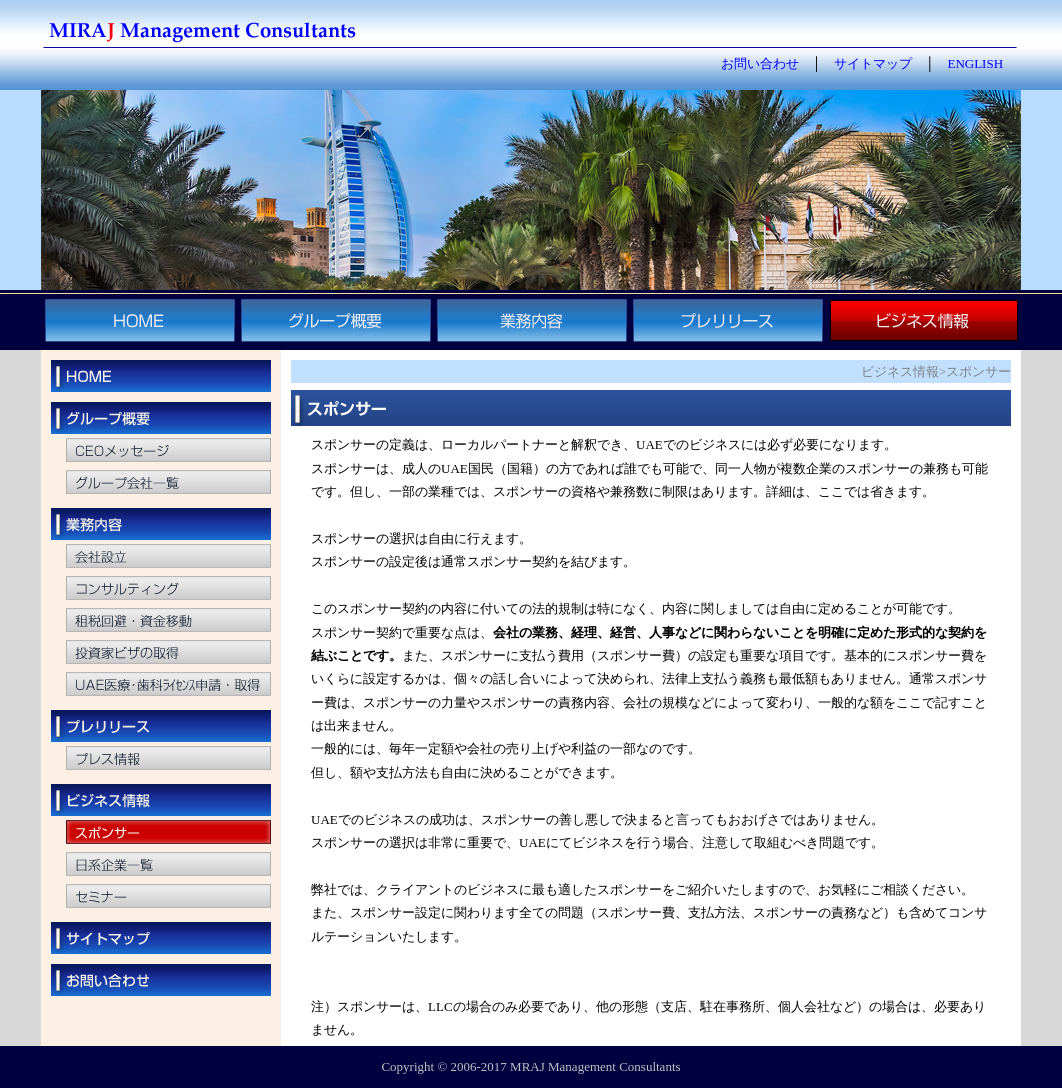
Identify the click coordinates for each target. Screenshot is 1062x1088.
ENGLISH (975, 63)
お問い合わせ (760, 63)
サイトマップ (873, 63)
